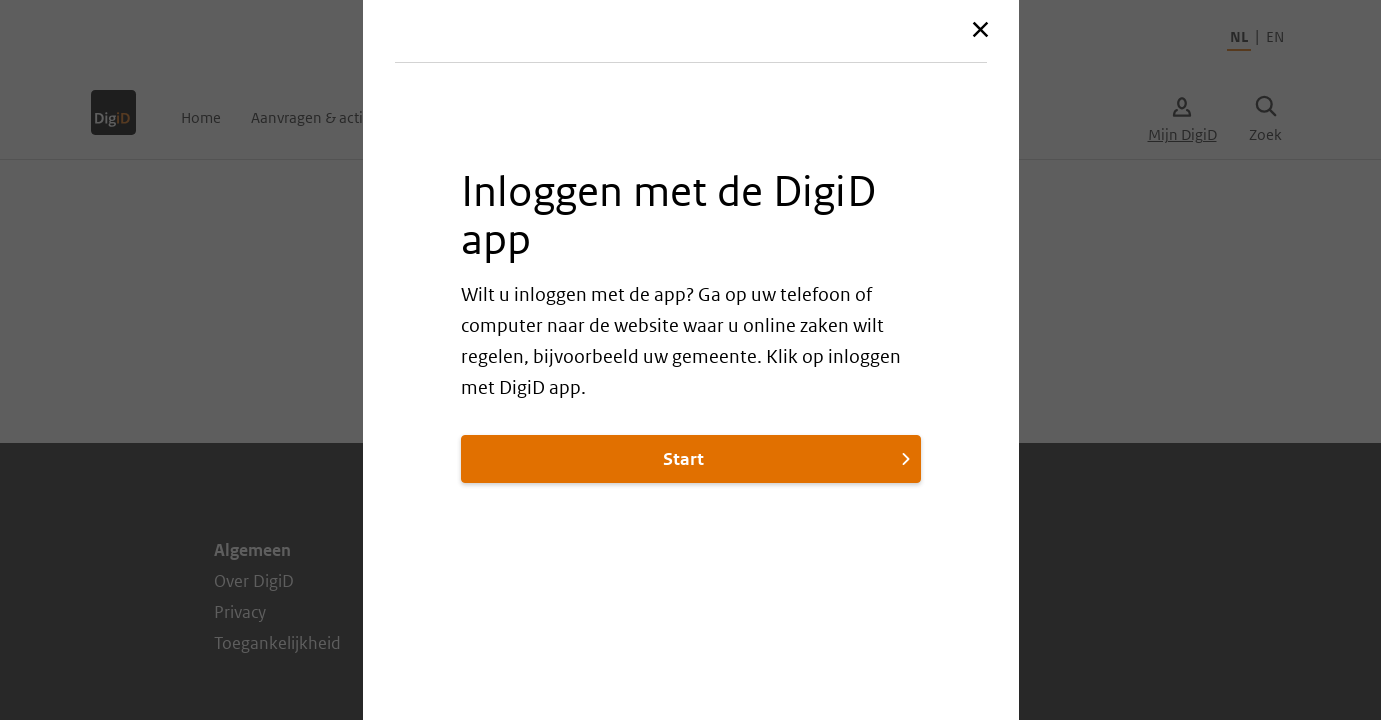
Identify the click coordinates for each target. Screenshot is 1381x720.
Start (788, 459)
